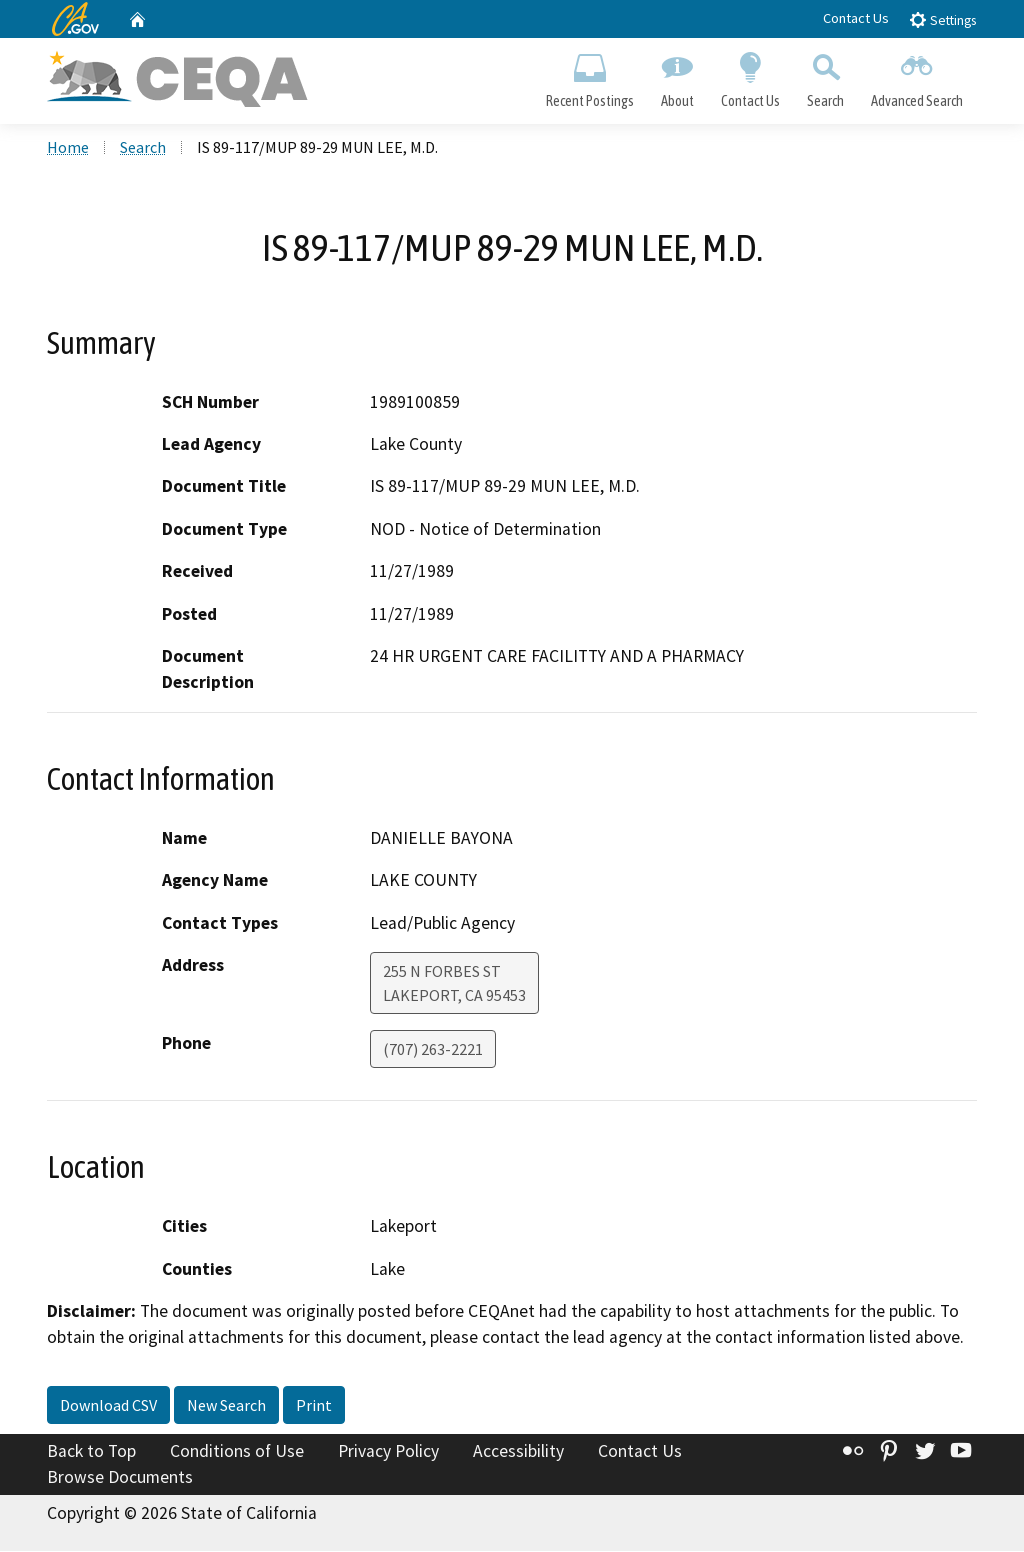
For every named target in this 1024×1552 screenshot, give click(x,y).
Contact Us (856, 18)
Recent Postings (589, 76)
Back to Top (91, 1453)
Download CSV (108, 1407)
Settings (942, 19)
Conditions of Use (237, 1453)
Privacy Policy (388, 1453)
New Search (226, 1407)
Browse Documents (120, 1478)
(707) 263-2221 (433, 1051)
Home (68, 149)
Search (826, 76)
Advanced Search (917, 76)
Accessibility (518, 1453)
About (677, 76)
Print (314, 1407)
